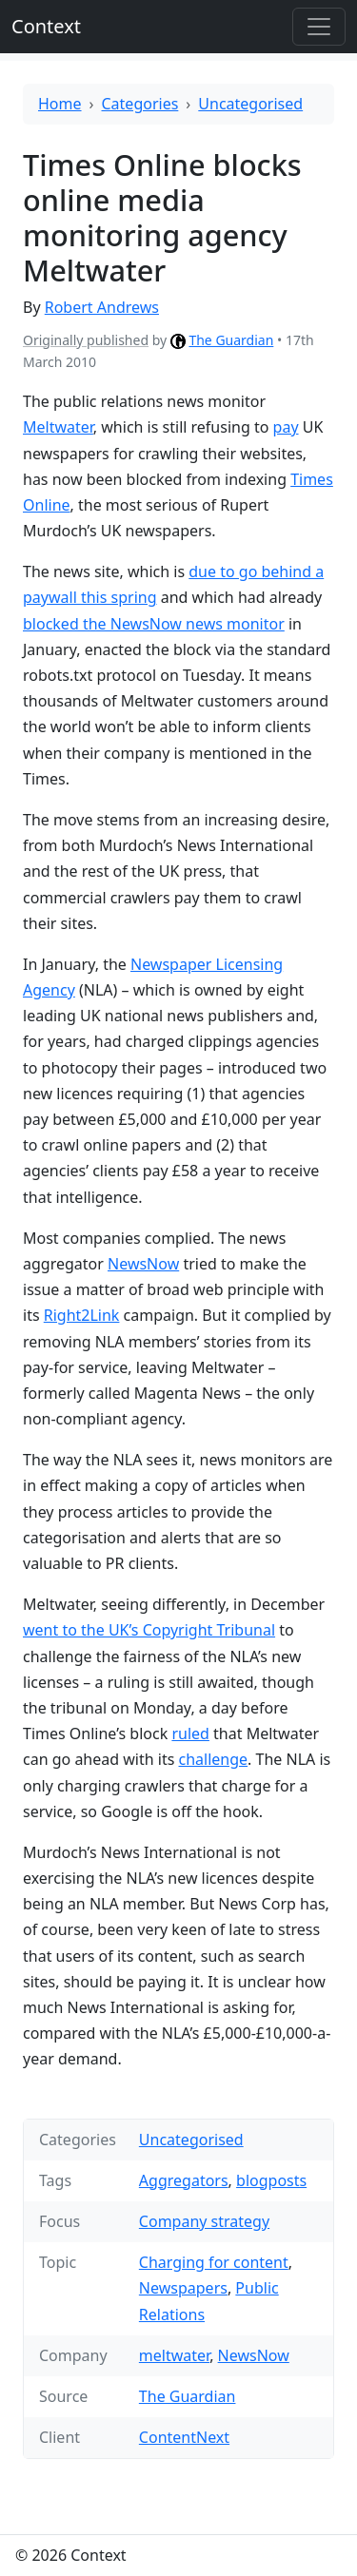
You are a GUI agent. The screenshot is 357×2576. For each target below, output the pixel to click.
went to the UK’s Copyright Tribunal (149, 1629)
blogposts (271, 2180)
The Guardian (230, 340)
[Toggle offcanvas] (319, 27)
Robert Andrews (102, 307)
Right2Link (82, 1315)
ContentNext (184, 2437)
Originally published (86, 340)
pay (286, 426)
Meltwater (58, 426)
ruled (190, 1733)
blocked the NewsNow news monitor (154, 623)
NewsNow (143, 1263)
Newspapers (183, 2287)
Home (60, 103)
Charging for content (213, 2262)
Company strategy (204, 2221)
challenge (213, 1759)
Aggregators (183, 2180)
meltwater (174, 2355)
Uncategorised (250, 103)
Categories (140, 103)
